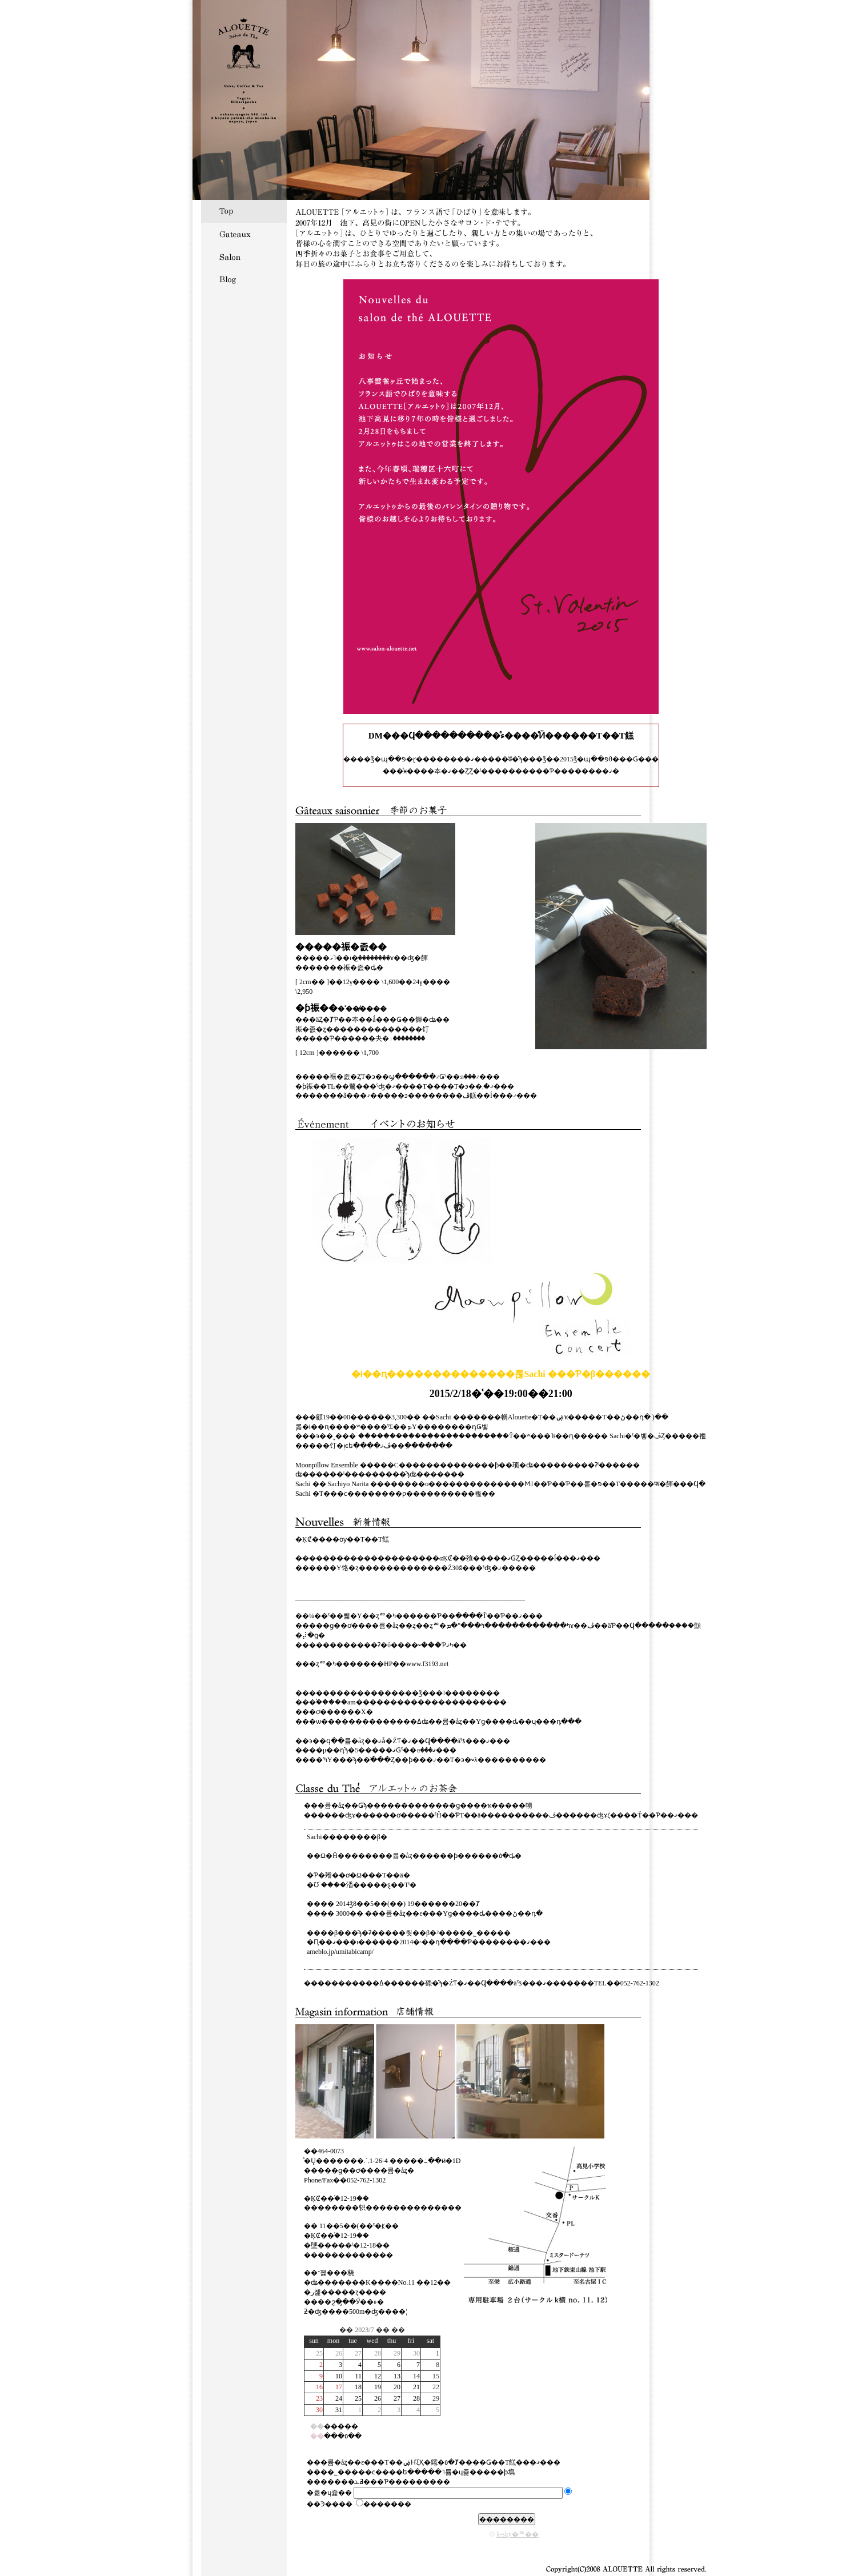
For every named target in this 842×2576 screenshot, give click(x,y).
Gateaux (244, 234)
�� (346, 2330)
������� (383, 2504)
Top (244, 211)
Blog (244, 279)
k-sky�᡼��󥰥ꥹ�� (517, 2534)
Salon (244, 257)
